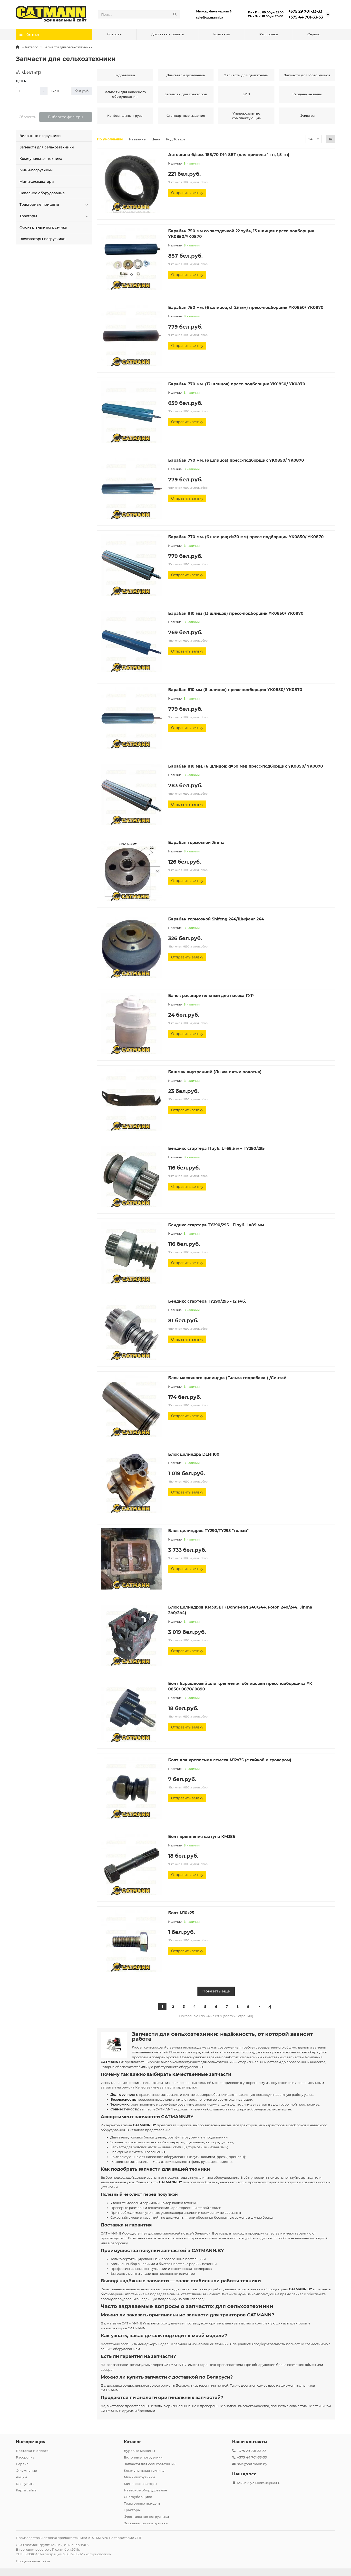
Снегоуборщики (138, 2497)
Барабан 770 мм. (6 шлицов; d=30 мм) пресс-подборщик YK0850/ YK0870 (246, 537)
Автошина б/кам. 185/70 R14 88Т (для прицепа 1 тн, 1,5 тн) (228, 154)
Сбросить (27, 117)
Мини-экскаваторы (37, 181)
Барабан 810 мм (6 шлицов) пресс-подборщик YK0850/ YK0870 (235, 689)
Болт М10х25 (181, 1913)
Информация (31, 2441)
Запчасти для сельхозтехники (47, 147)
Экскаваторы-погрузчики (43, 239)
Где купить (25, 2484)
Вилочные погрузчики (40, 136)
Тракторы (55, 216)
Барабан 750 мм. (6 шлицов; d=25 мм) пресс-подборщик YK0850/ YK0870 (245, 307)
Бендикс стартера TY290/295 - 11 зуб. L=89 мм (216, 1225)
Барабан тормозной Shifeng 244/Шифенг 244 (216, 919)
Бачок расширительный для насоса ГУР (211, 995)
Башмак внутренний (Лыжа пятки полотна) (215, 1072)
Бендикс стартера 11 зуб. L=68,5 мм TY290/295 (216, 1148)
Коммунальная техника (41, 158)
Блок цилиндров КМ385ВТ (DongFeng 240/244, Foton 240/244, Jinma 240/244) (240, 1610)
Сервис (313, 34)
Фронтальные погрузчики (43, 227)
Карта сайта (26, 2490)
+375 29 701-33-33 (305, 11)
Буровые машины (139, 2451)
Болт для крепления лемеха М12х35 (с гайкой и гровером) (229, 1760)
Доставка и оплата (167, 34)
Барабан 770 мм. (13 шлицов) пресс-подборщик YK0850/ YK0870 (236, 384)
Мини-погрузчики (36, 170)
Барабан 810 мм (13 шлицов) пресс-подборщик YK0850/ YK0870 (235, 613)
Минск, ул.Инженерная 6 (258, 2483)
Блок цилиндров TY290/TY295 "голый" (208, 1530)
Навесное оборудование (42, 193)
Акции (21, 2477)
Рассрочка (268, 34)
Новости (114, 34)
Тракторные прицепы (55, 204)
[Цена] (28, 91)
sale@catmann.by (209, 17)
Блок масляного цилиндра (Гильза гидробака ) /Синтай (227, 1378)
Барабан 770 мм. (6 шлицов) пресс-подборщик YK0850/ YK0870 (236, 460)
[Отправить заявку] (187, 193)
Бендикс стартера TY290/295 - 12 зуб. (207, 1301)
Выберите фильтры (65, 117)
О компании (26, 2470)
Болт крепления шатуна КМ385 (201, 1836)
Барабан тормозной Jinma (196, 842)
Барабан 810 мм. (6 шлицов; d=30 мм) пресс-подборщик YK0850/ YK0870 (245, 766)
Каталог (31, 47)
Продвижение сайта (33, 2561)
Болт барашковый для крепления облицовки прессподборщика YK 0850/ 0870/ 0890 (240, 1686)
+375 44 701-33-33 (305, 17)
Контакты (221, 34)
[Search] (139, 14)
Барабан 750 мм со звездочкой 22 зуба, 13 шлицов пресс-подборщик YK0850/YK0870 (241, 234)
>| (269, 2006)
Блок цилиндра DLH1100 (193, 1454)
